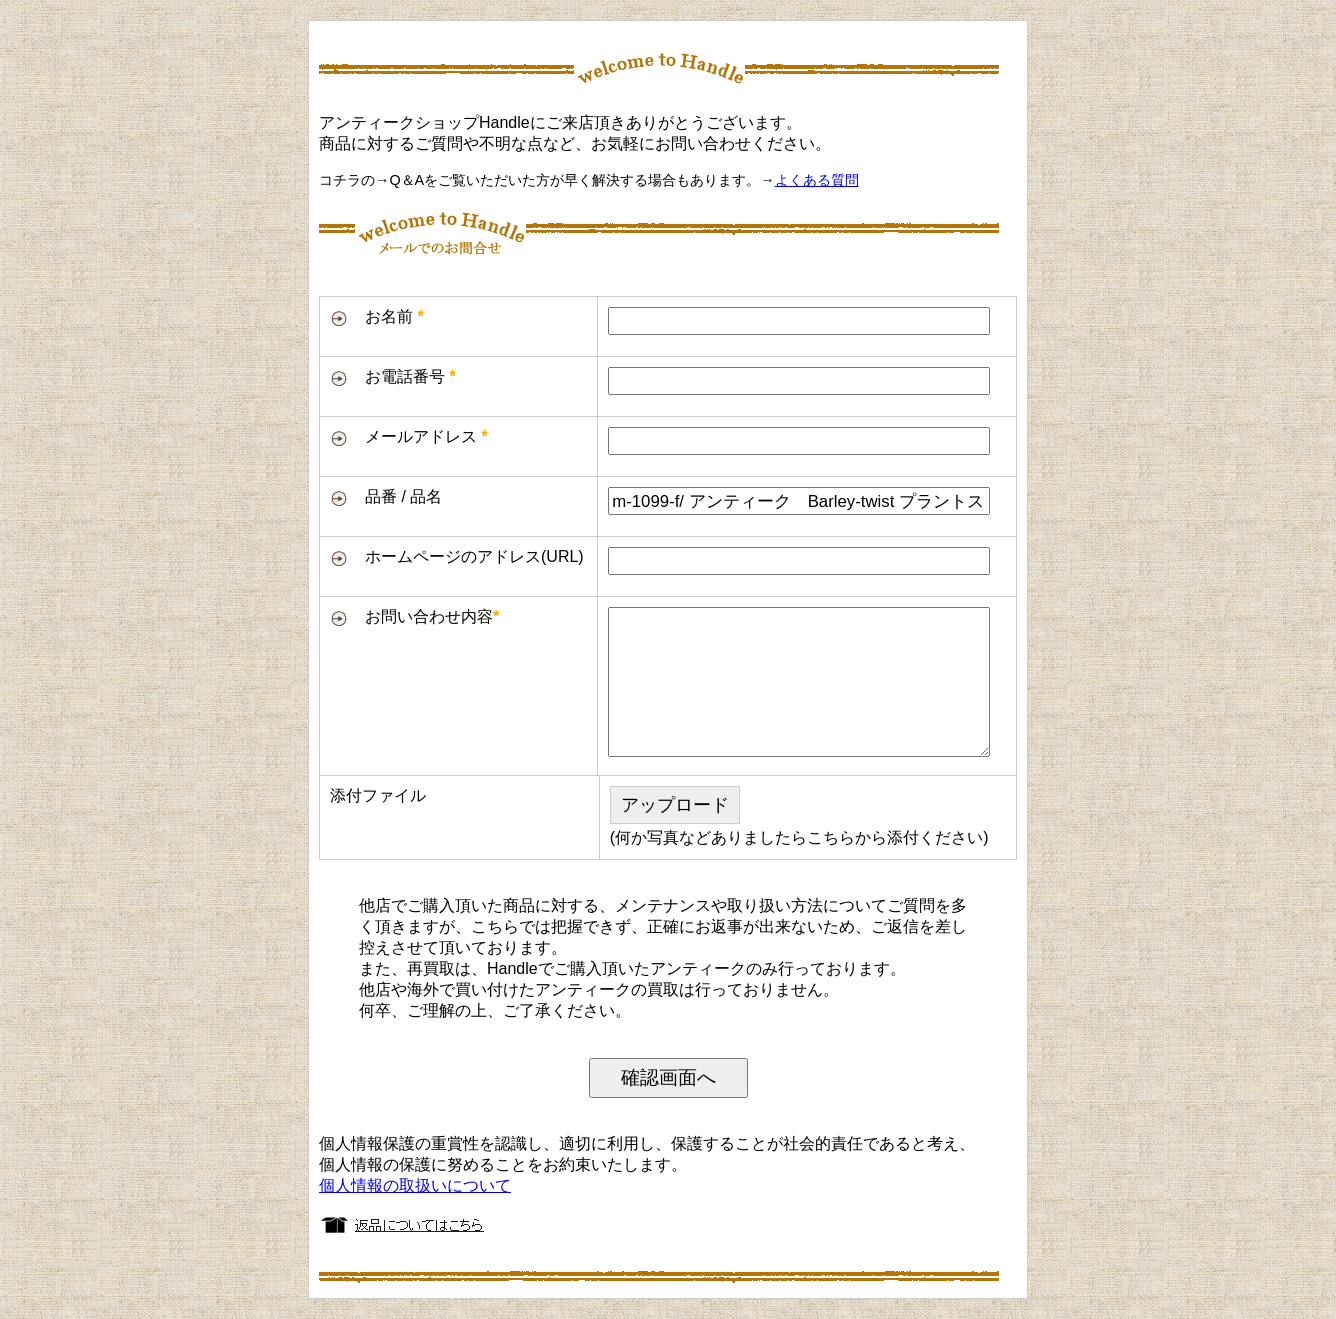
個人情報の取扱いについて (415, 1185)
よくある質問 (817, 180)
